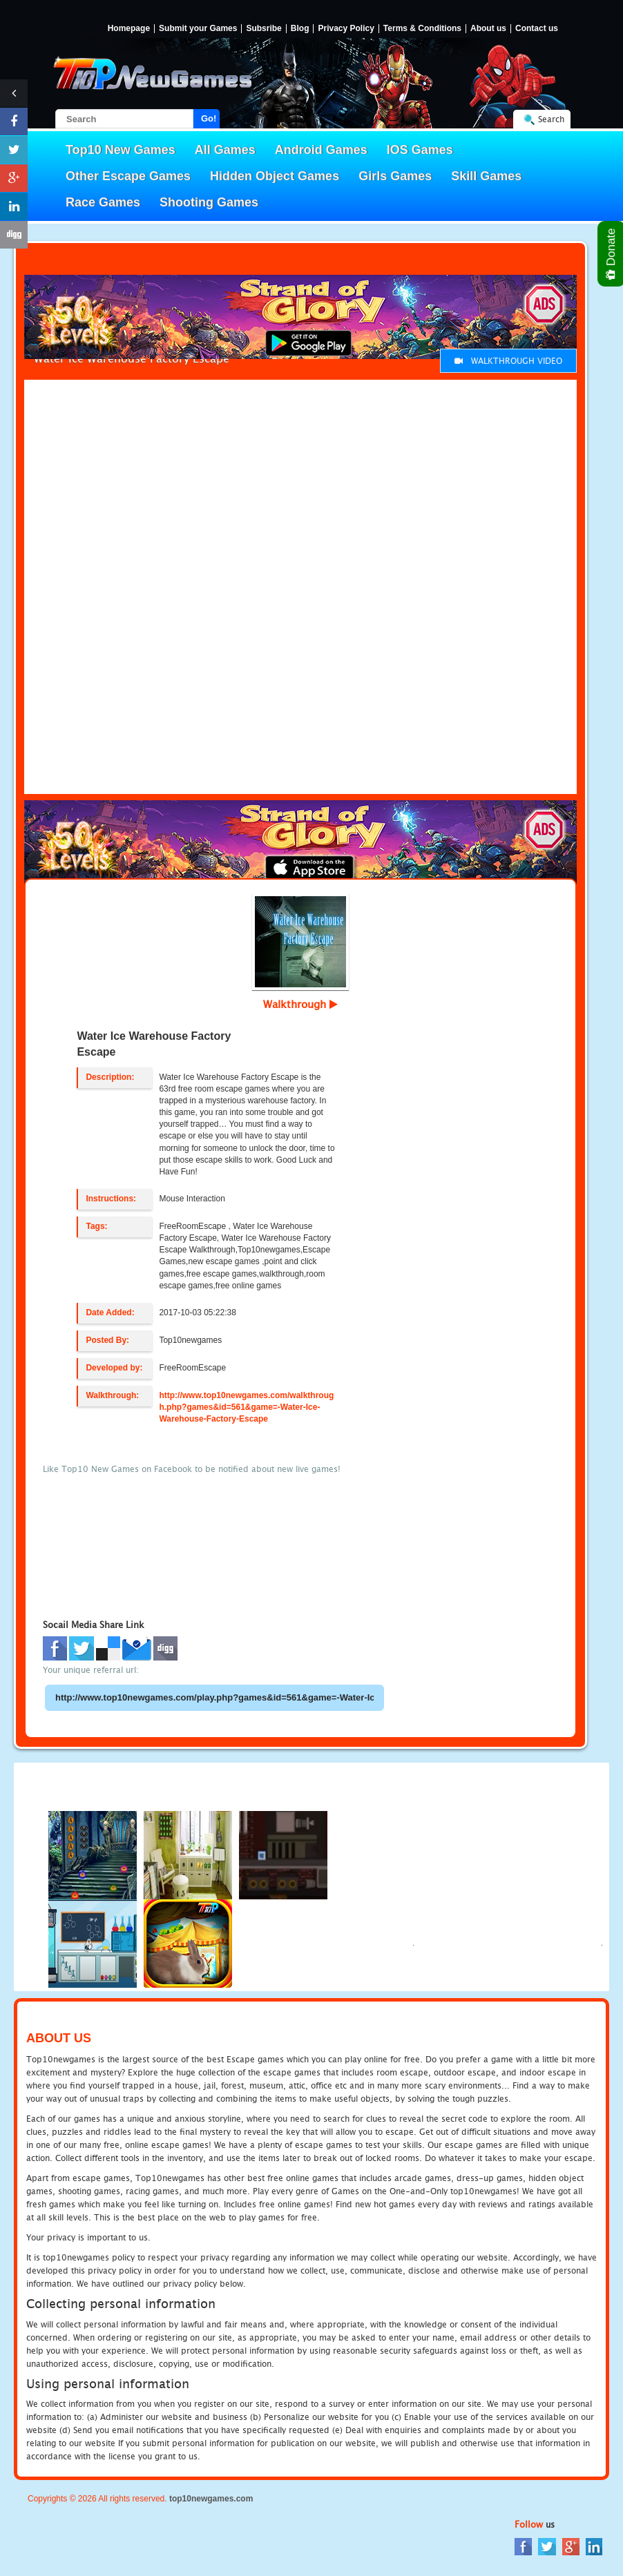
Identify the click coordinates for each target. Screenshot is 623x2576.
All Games (225, 150)
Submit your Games (198, 28)
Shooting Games (209, 202)
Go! (208, 118)
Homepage (129, 28)
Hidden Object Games (274, 176)
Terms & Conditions (422, 28)
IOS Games (420, 150)
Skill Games (486, 176)
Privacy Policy (346, 28)
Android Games (321, 150)
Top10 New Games (120, 150)
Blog (300, 28)
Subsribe (263, 28)
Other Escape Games (128, 176)
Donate (611, 254)
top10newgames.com (211, 2499)
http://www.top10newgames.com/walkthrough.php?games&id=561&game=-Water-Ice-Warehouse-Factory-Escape (246, 1407)
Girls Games (395, 176)
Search (551, 119)
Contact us (536, 28)
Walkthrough (300, 1004)
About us (488, 28)
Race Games (103, 202)
